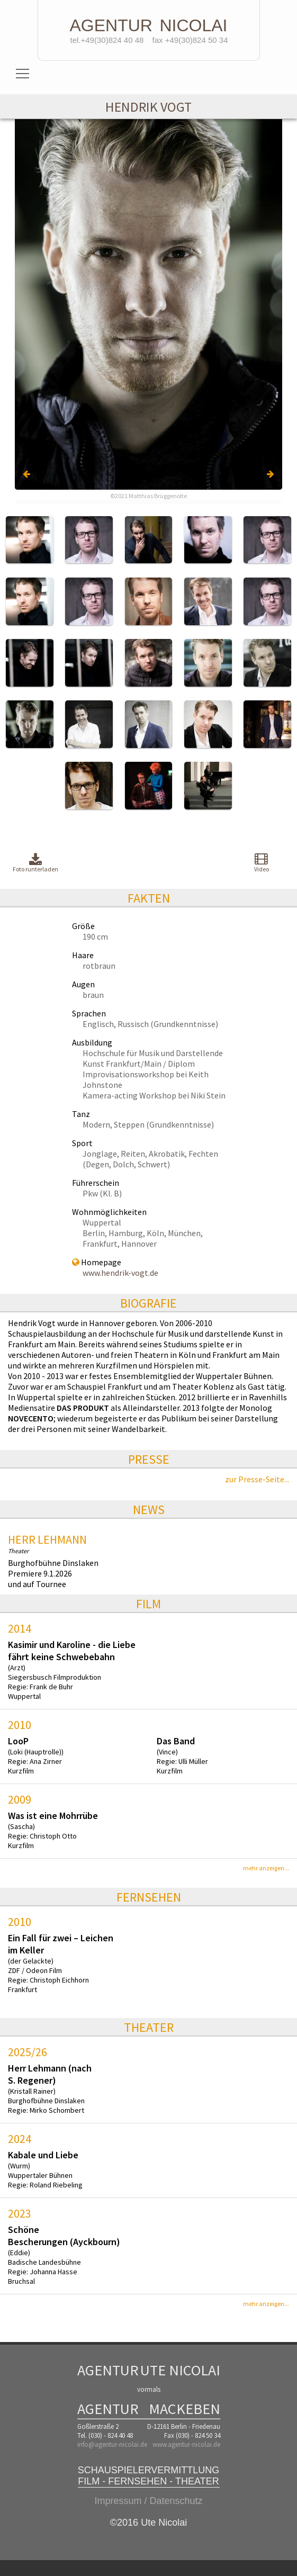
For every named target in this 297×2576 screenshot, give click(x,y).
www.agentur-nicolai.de (186, 2444)
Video (261, 862)
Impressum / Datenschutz (148, 2501)
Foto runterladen (35, 863)
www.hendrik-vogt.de (120, 1272)
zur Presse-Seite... (257, 1479)
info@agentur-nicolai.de (112, 2444)
